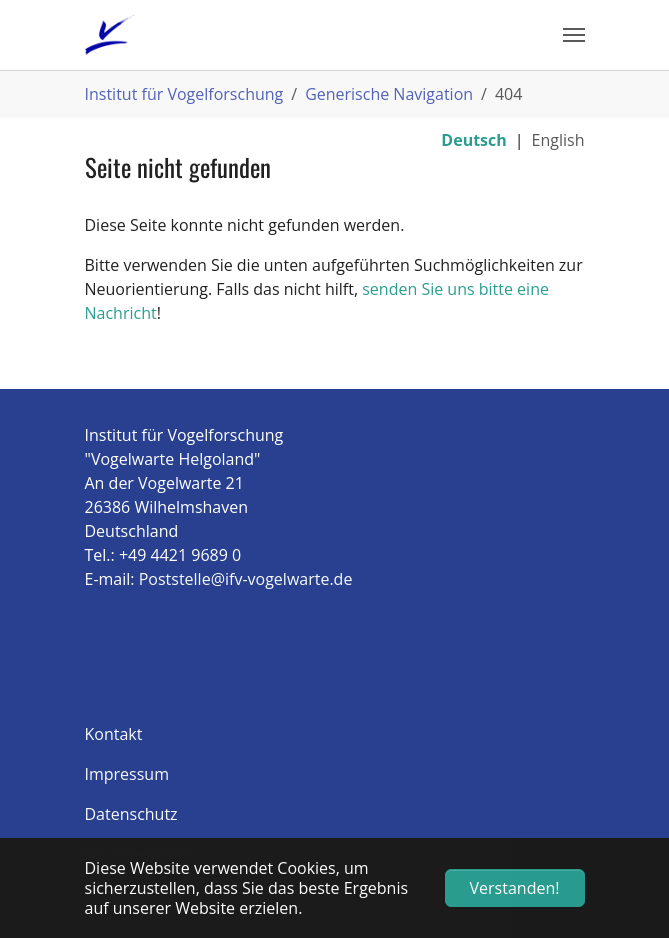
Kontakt (114, 734)
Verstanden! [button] (515, 888)
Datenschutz (131, 814)
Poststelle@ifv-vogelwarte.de (246, 579)
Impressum (127, 774)
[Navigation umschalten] (574, 35)
